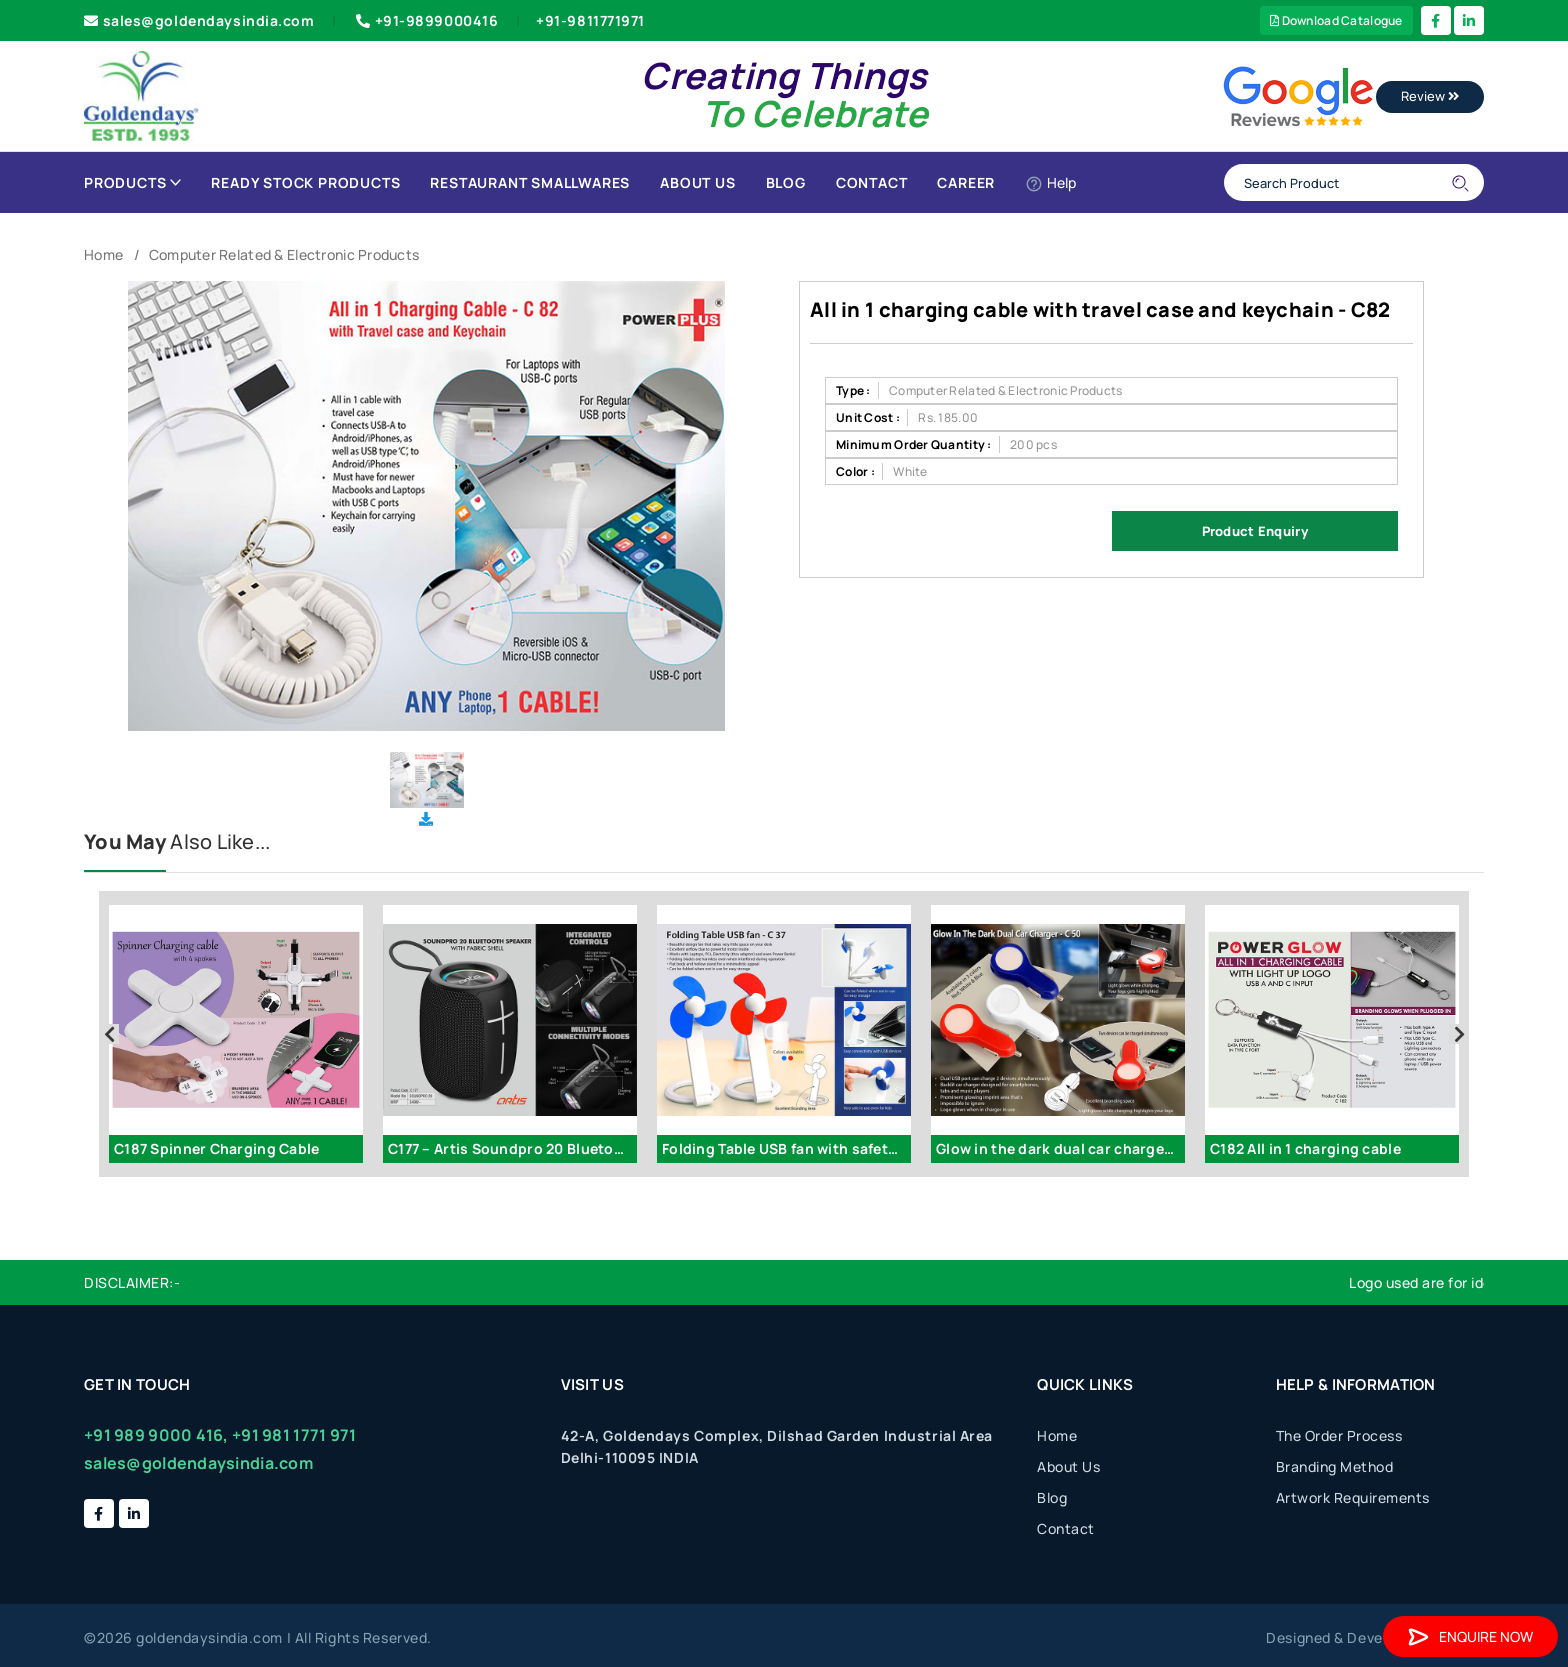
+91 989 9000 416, (156, 1435)
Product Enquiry (1255, 531)
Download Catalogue (1336, 20)
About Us (697, 182)
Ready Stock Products (305, 182)
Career (966, 182)
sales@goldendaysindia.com (199, 20)
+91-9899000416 (425, 20)
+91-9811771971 (590, 20)
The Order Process (1339, 1435)
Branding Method (1335, 1466)
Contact (872, 182)
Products (132, 182)
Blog (786, 182)
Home (103, 254)
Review (1430, 96)
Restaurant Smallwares (530, 182)
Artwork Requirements (1353, 1497)
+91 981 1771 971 (294, 1435)
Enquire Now (1470, 1636)
